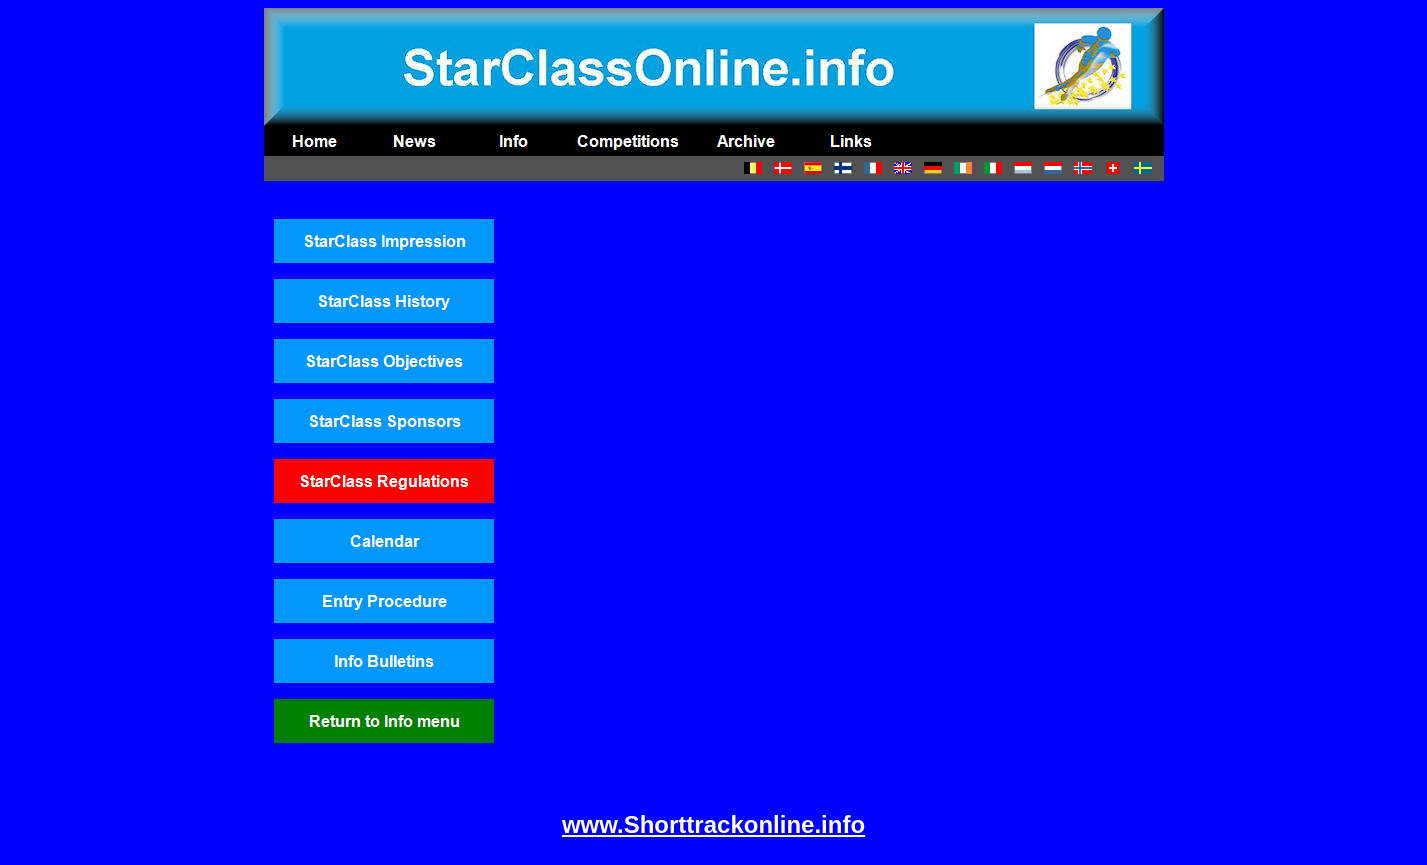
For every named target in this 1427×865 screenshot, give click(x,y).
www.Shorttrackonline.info (713, 824)
